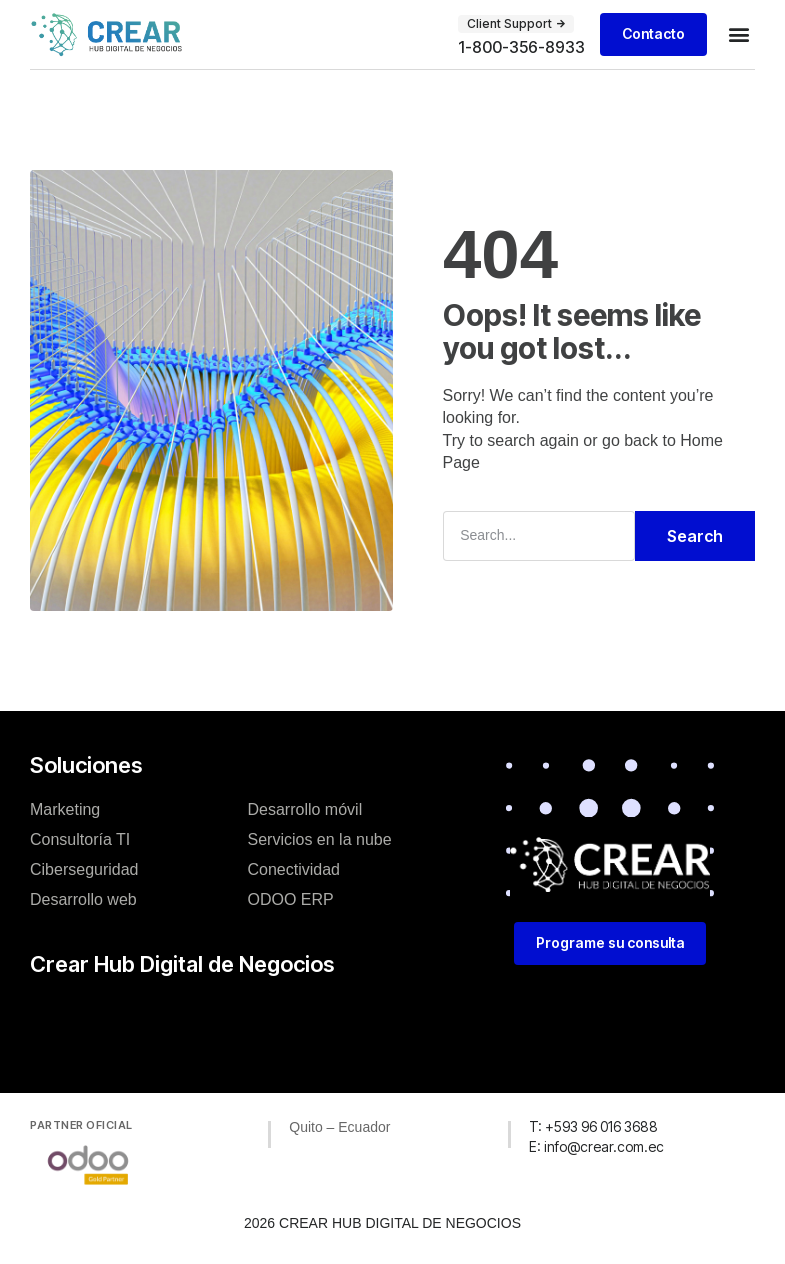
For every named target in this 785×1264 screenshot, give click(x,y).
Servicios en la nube (320, 838)
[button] (738, 34)
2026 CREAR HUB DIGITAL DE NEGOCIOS (382, 1223)
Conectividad (294, 868)
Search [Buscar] (695, 536)
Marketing (65, 808)
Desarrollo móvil (305, 808)
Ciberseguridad (84, 868)
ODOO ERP (291, 898)
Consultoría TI (80, 838)
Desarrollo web (83, 898)
